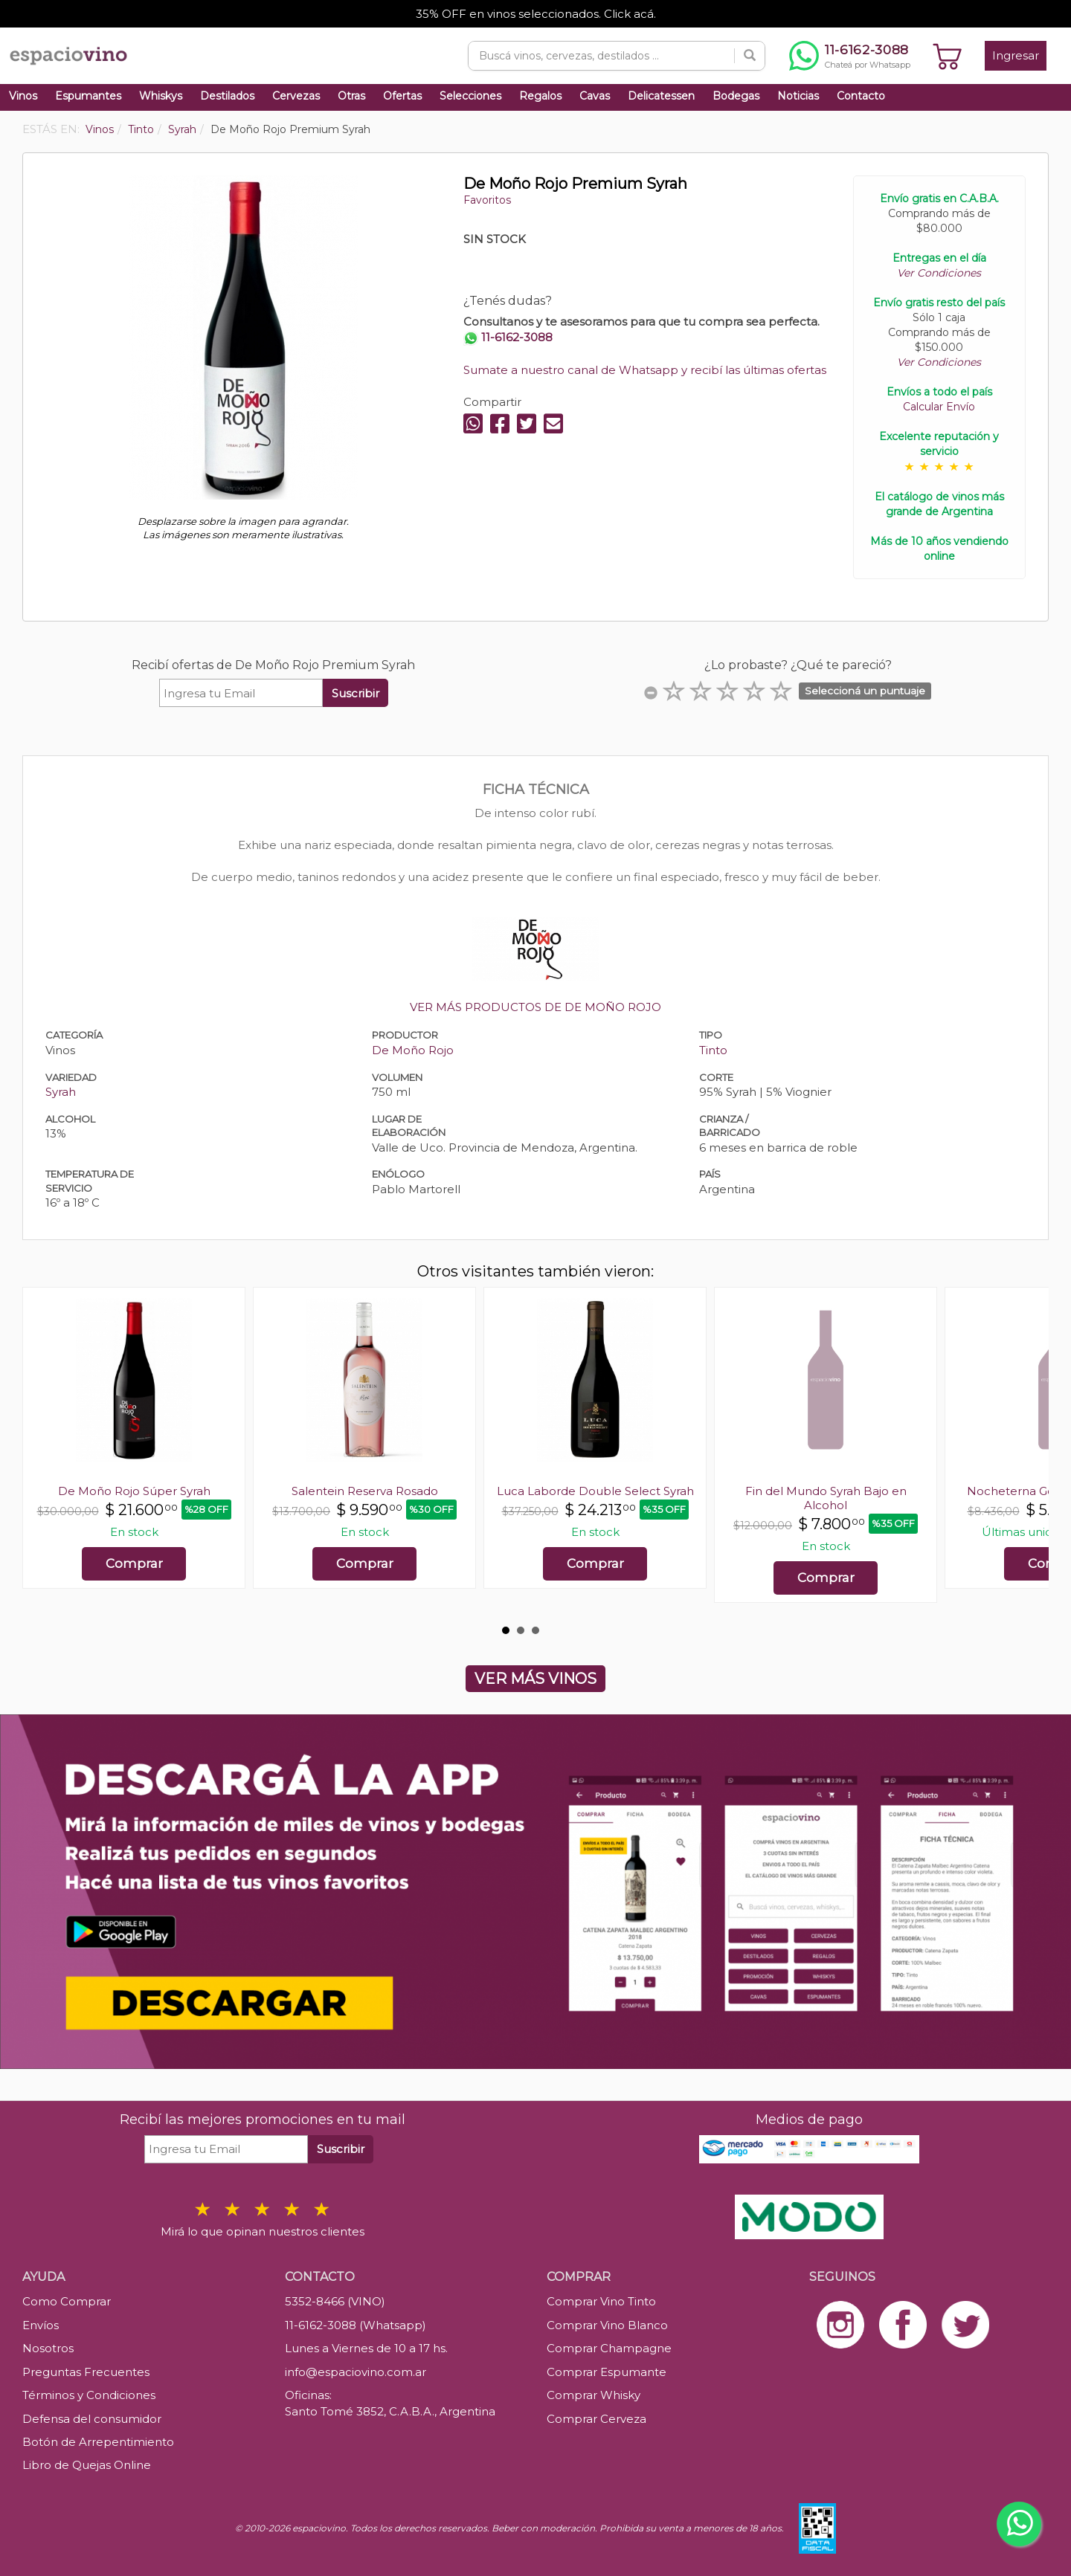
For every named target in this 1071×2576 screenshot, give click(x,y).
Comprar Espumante (606, 2372)
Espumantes (88, 96)
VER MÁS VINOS (535, 1679)
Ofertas (402, 96)
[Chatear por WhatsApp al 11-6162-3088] (849, 56)
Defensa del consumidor (91, 2419)
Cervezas (296, 96)
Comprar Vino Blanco (607, 2325)
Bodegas (736, 96)
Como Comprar (66, 2301)
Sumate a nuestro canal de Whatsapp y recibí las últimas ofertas (644, 370)
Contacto (861, 96)
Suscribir (355, 693)
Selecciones (470, 96)
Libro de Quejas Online (86, 2465)
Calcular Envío (939, 406)
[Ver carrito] (947, 55)
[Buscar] (750, 56)
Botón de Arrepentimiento (98, 2442)
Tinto (713, 1050)
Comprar (134, 1563)
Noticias (798, 96)
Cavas (594, 96)
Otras (351, 96)
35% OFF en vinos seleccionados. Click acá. (536, 14)
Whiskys (160, 96)
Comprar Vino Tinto (601, 2301)
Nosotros (48, 2348)
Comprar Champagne (609, 2348)
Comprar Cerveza (596, 2419)
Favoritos (487, 200)
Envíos (40, 2325)
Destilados (227, 96)
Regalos (540, 96)
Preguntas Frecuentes (85, 2372)
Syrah (60, 1092)
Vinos (23, 96)
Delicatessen (661, 96)
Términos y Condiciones (88, 2395)
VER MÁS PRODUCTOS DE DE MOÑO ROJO (535, 1007)
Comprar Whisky (593, 2395)
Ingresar (1015, 55)
